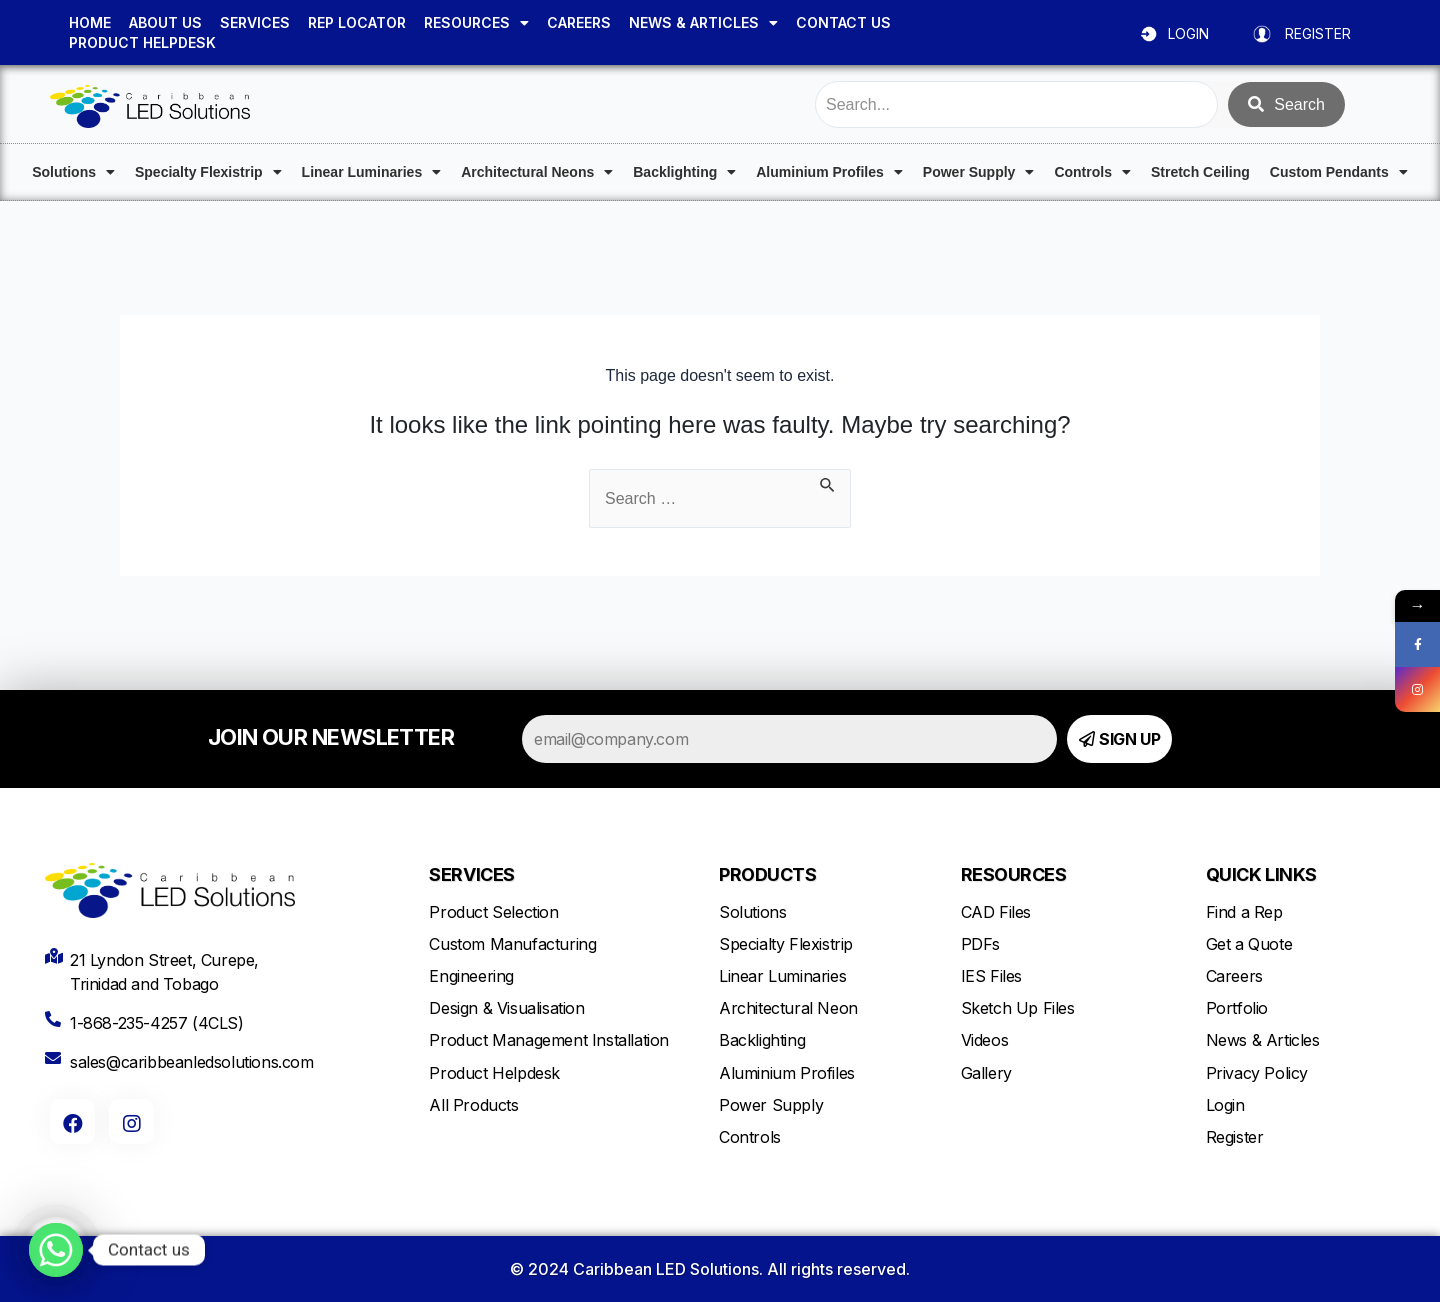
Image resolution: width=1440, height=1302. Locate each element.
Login (1225, 1105)
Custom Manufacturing (512, 944)
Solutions (73, 172)
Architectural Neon (788, 1008)
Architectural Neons (537, 172)
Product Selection (493, 912)
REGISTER (1318, 33)
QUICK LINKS (1261, 874)
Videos (985, 1040)
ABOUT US (165, 22)
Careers (1234, 976)
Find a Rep (1244, 912)
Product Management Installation (549, 1040)
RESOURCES (476, 23)
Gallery (986, 1073)
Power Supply (979, 172)
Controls (1092, 172)
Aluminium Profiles (829, 172)
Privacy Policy (1257, 1073)
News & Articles (1263, 1040)
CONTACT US (843, 22)
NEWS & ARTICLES (703, 23)
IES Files (991, 976)
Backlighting (684, 172)
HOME (90, 22)
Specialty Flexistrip (208, 172)
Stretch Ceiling (1200, 172)
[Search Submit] (828, 481)
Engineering (471, 976)
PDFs (980, 944)
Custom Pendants (1339, 172)
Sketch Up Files (1018, 1008)
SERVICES (255, 22)
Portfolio (1237, 1008)
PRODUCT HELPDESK (142, 42)
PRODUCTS (767, 874)
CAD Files (996, 912)
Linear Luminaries (372, 172)
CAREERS (579, 22)
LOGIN (1188, 33)
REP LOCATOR (357, 22)
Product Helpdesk (494, 1073)
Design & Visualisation (506, 1008)
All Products (473, 1105)
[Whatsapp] (56, 1250)
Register (1235, 1137)
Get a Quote (1249, 944)
